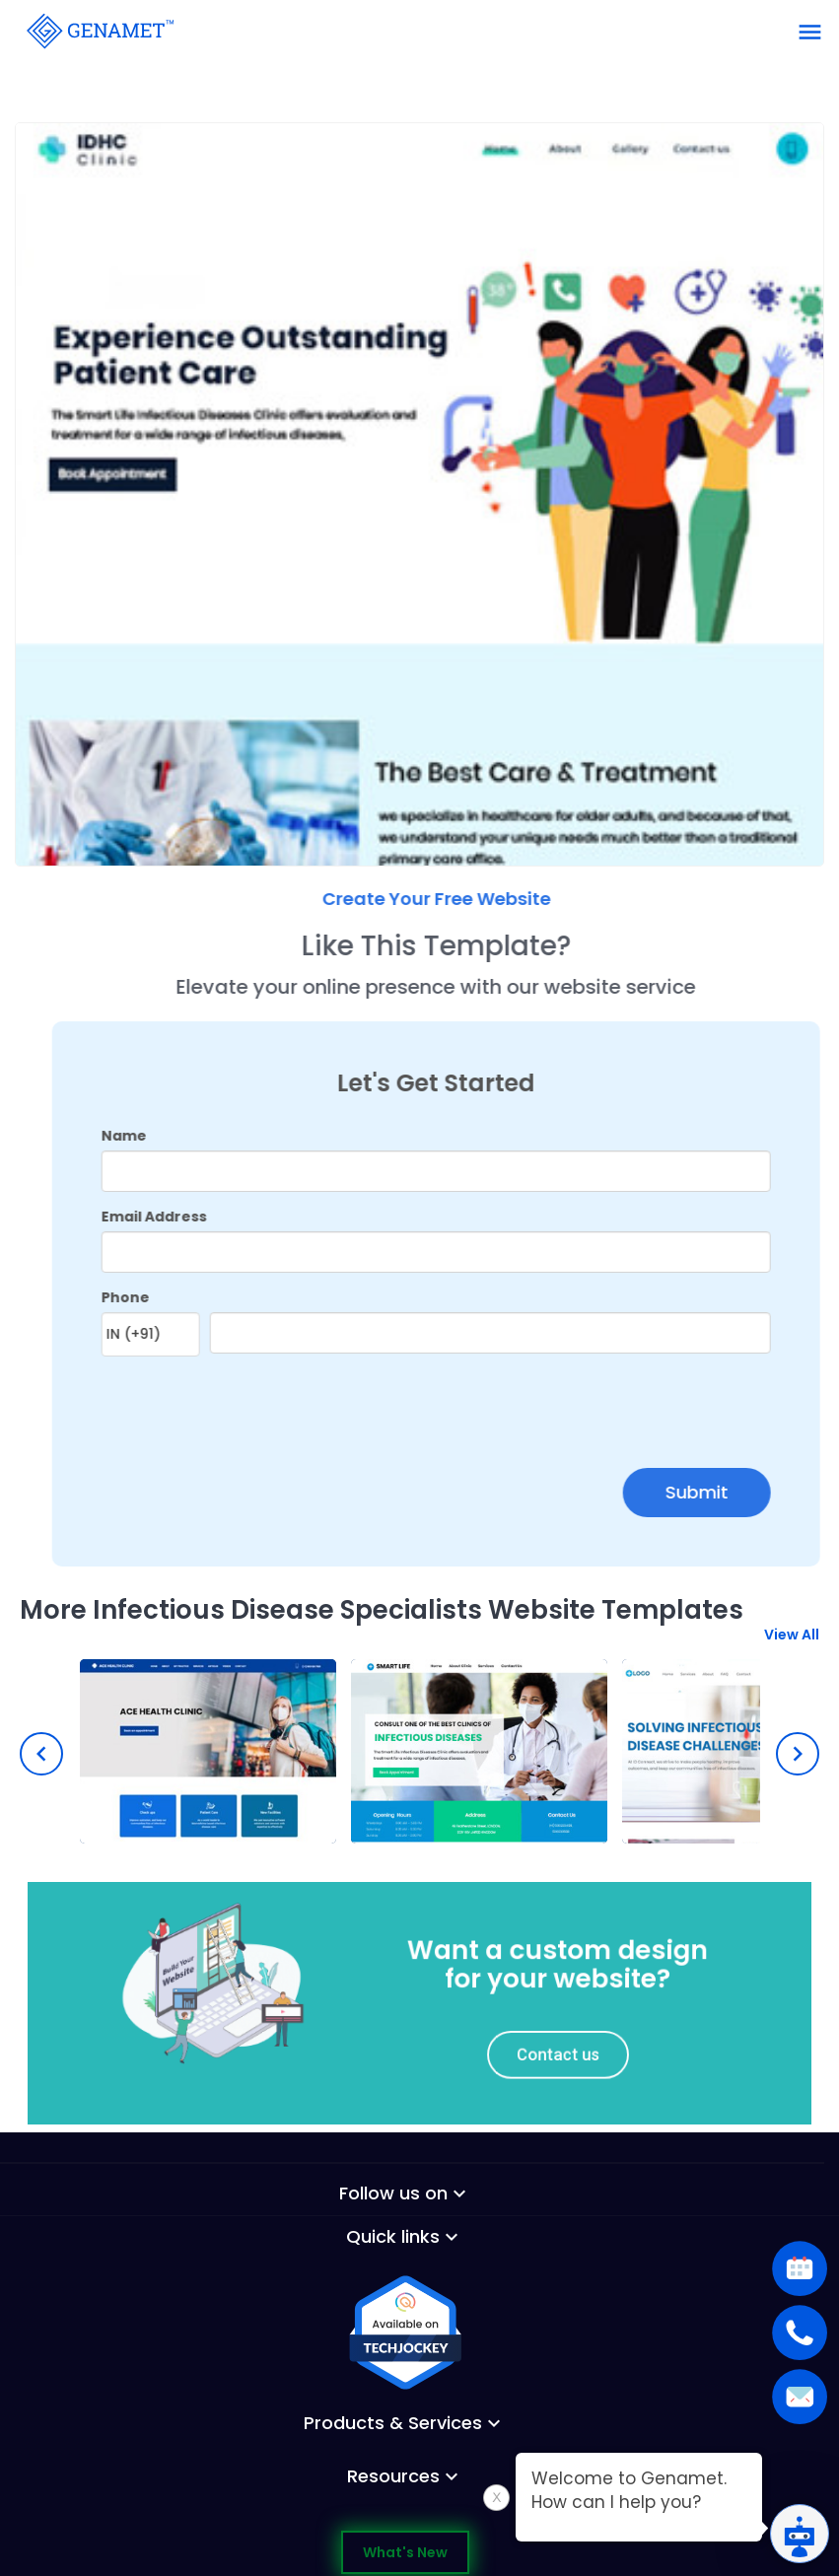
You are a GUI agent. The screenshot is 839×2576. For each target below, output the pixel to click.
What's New (405, 2552)
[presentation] (261, 1405)
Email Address (198, 1216)
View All (791, 1646)
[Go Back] (98, 29)
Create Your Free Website (481, 898)
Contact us (529, 2044)
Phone (170, 1297)
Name (168, 1136)
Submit (742, 1492)
